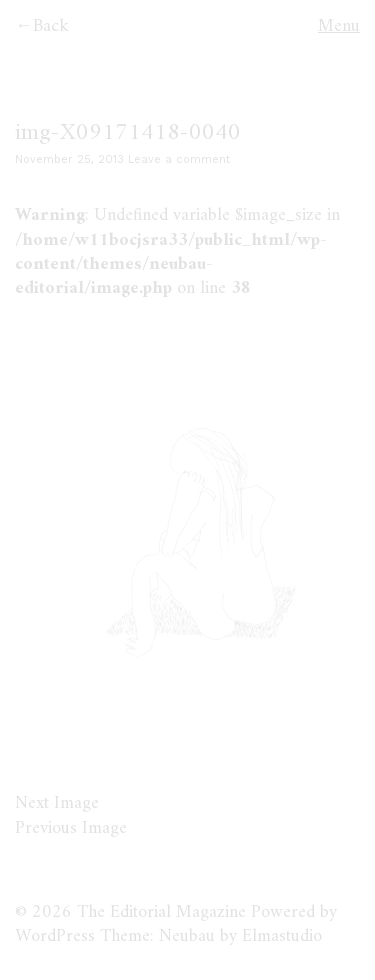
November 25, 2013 (69, 159)
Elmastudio (282, 936)
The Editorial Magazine (161, 912)
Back (51, 26)
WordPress (55, 936)
